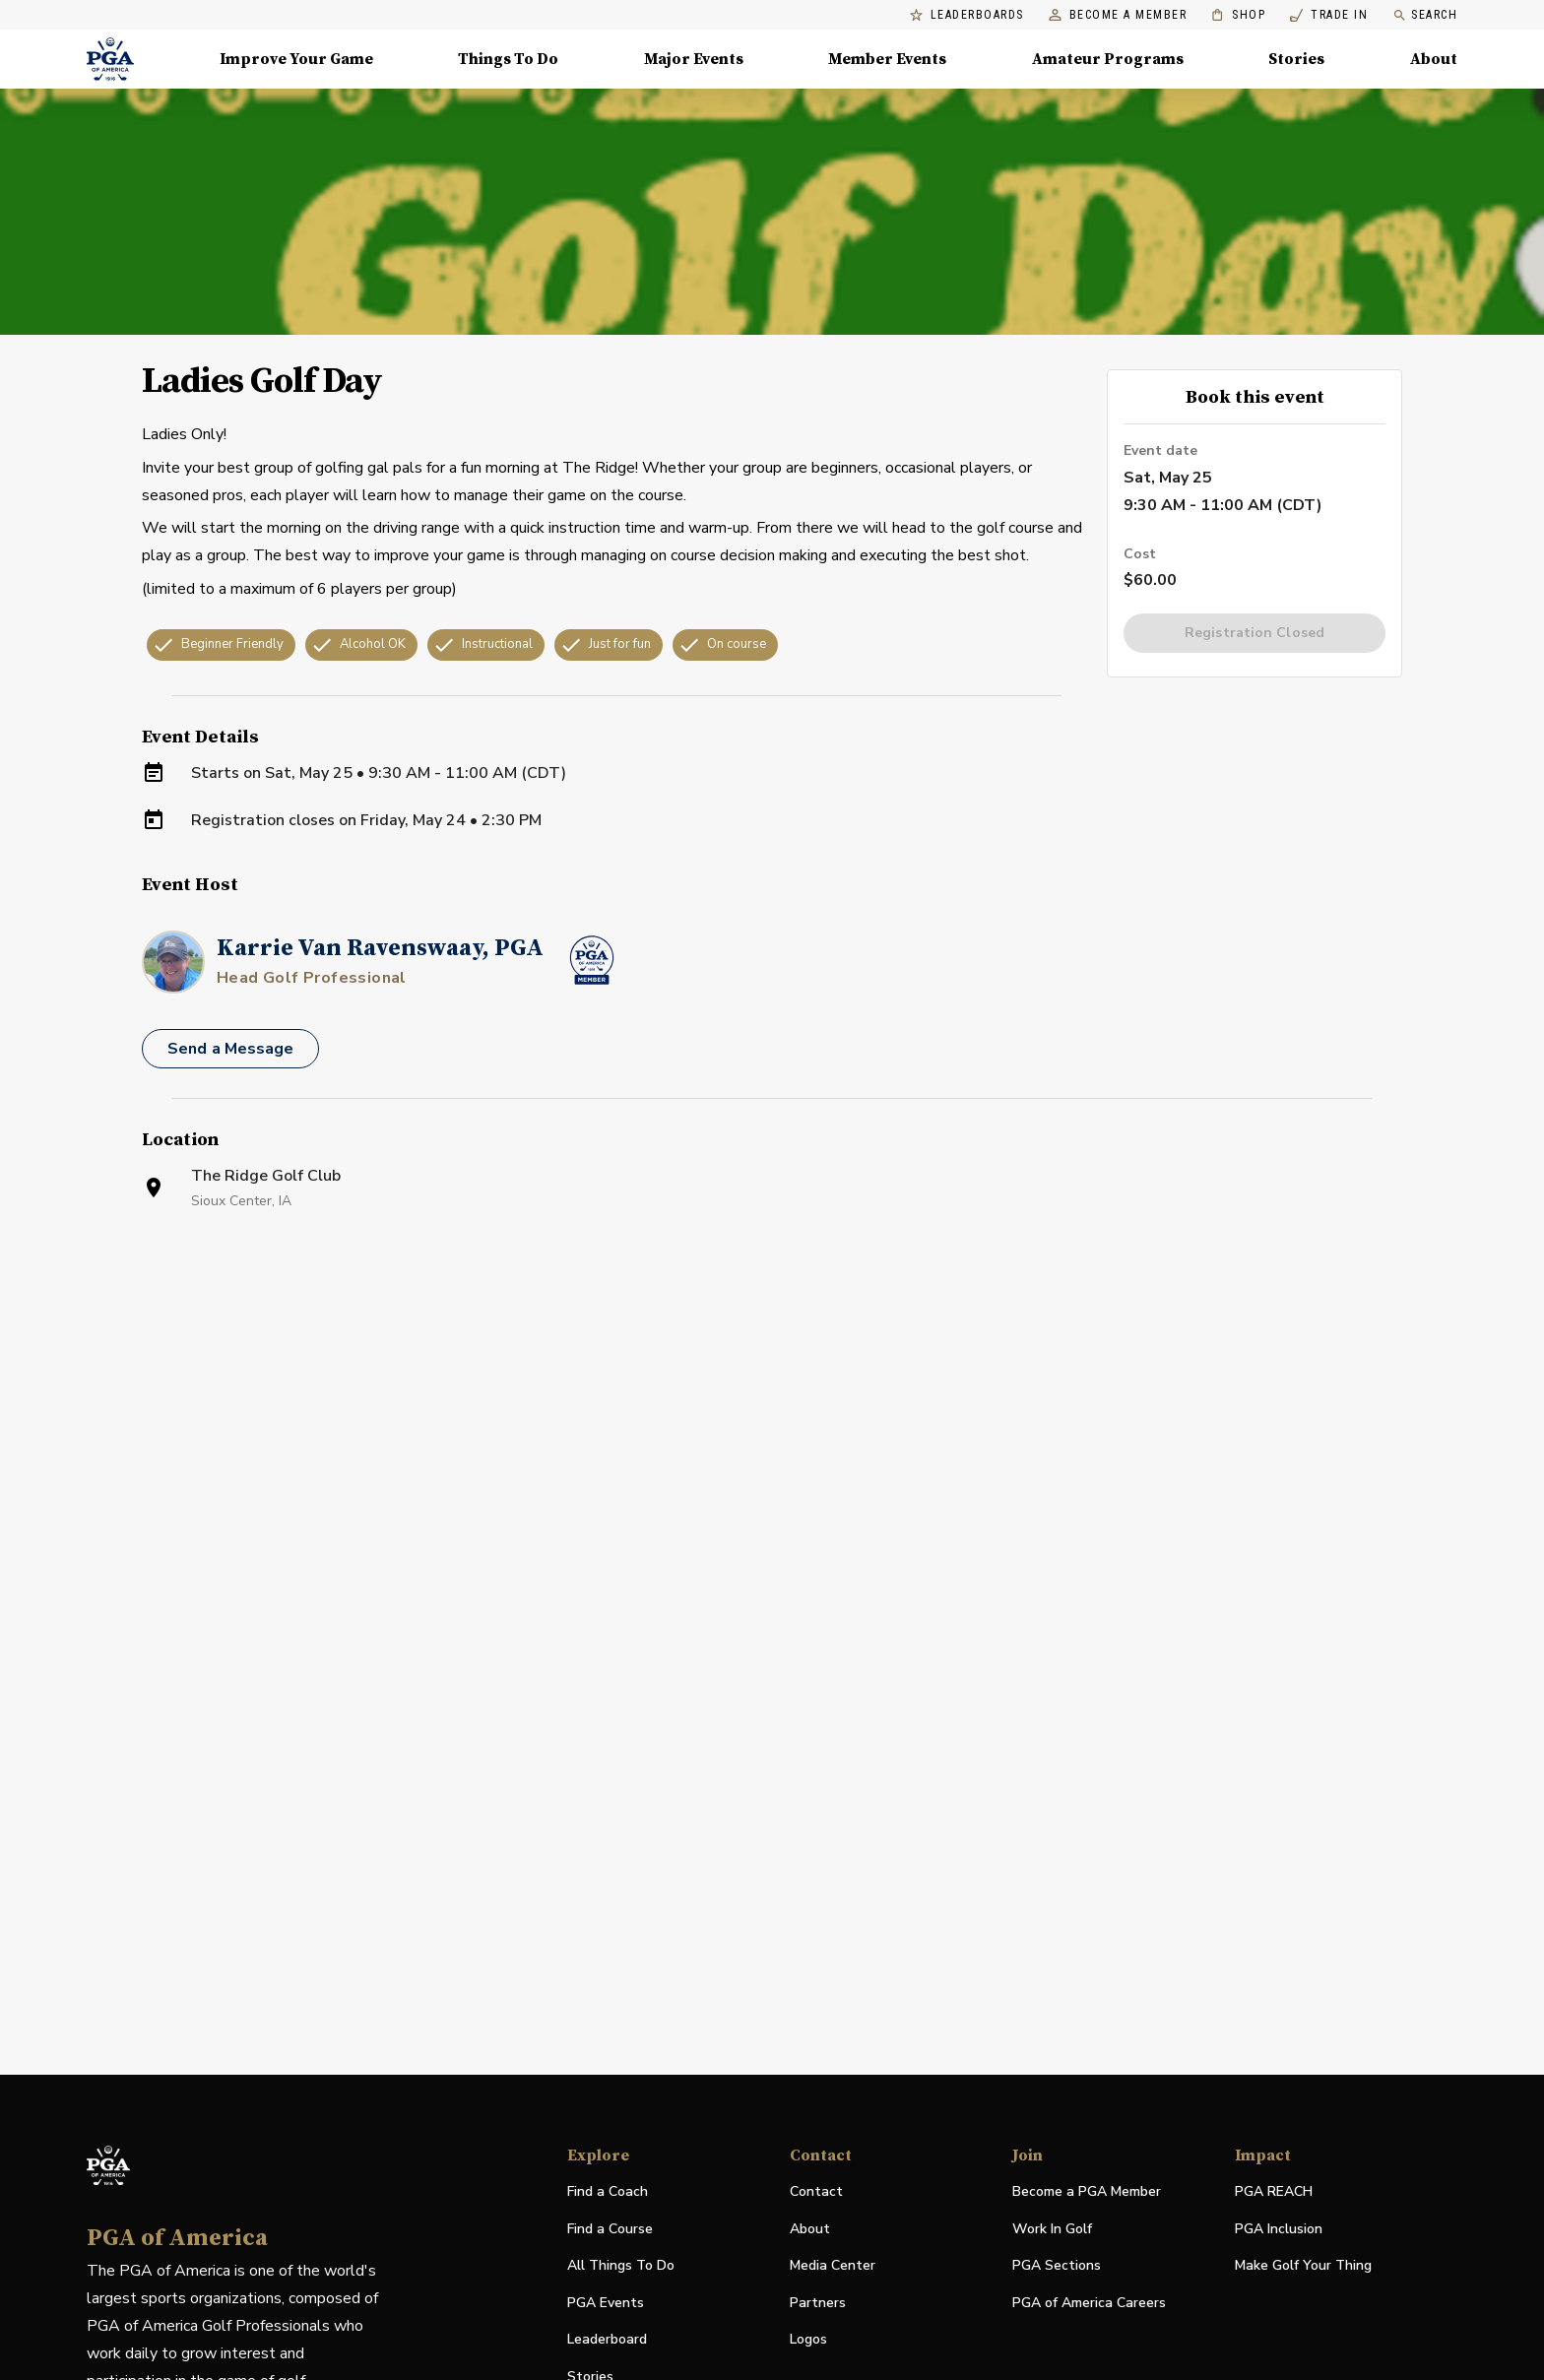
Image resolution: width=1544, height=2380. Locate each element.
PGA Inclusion (1278, 2228)
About (810, 2228)
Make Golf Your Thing (1303, 2266)
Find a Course (610, 2228)
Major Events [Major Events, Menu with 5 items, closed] (693, 59)
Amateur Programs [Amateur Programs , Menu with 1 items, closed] (1108, 59)
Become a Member (1118, 15)
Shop (1238, 15)
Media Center (832, 2266)
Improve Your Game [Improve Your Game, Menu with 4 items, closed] (296, 59)
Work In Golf (1052, 2228)
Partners (818, 2302)
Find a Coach (607, 2191)
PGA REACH (1274, 2192)
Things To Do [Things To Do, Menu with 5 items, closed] (508, 59)
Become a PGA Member (1086, 2191)
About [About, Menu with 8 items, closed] (1433, 59)
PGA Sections (1056, 2265)
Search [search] (1424, 15)
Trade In (1329, 15)
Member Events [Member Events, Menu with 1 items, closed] (887, 59)
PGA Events (605, 2302)
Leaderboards (967, 15)
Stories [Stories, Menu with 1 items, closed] (1296, 59)
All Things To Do (621, 2265)
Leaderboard (607, 2339)
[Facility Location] (772, 1460)
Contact (816, 2191)
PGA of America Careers (1089, 2303)
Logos (808, 2339)
